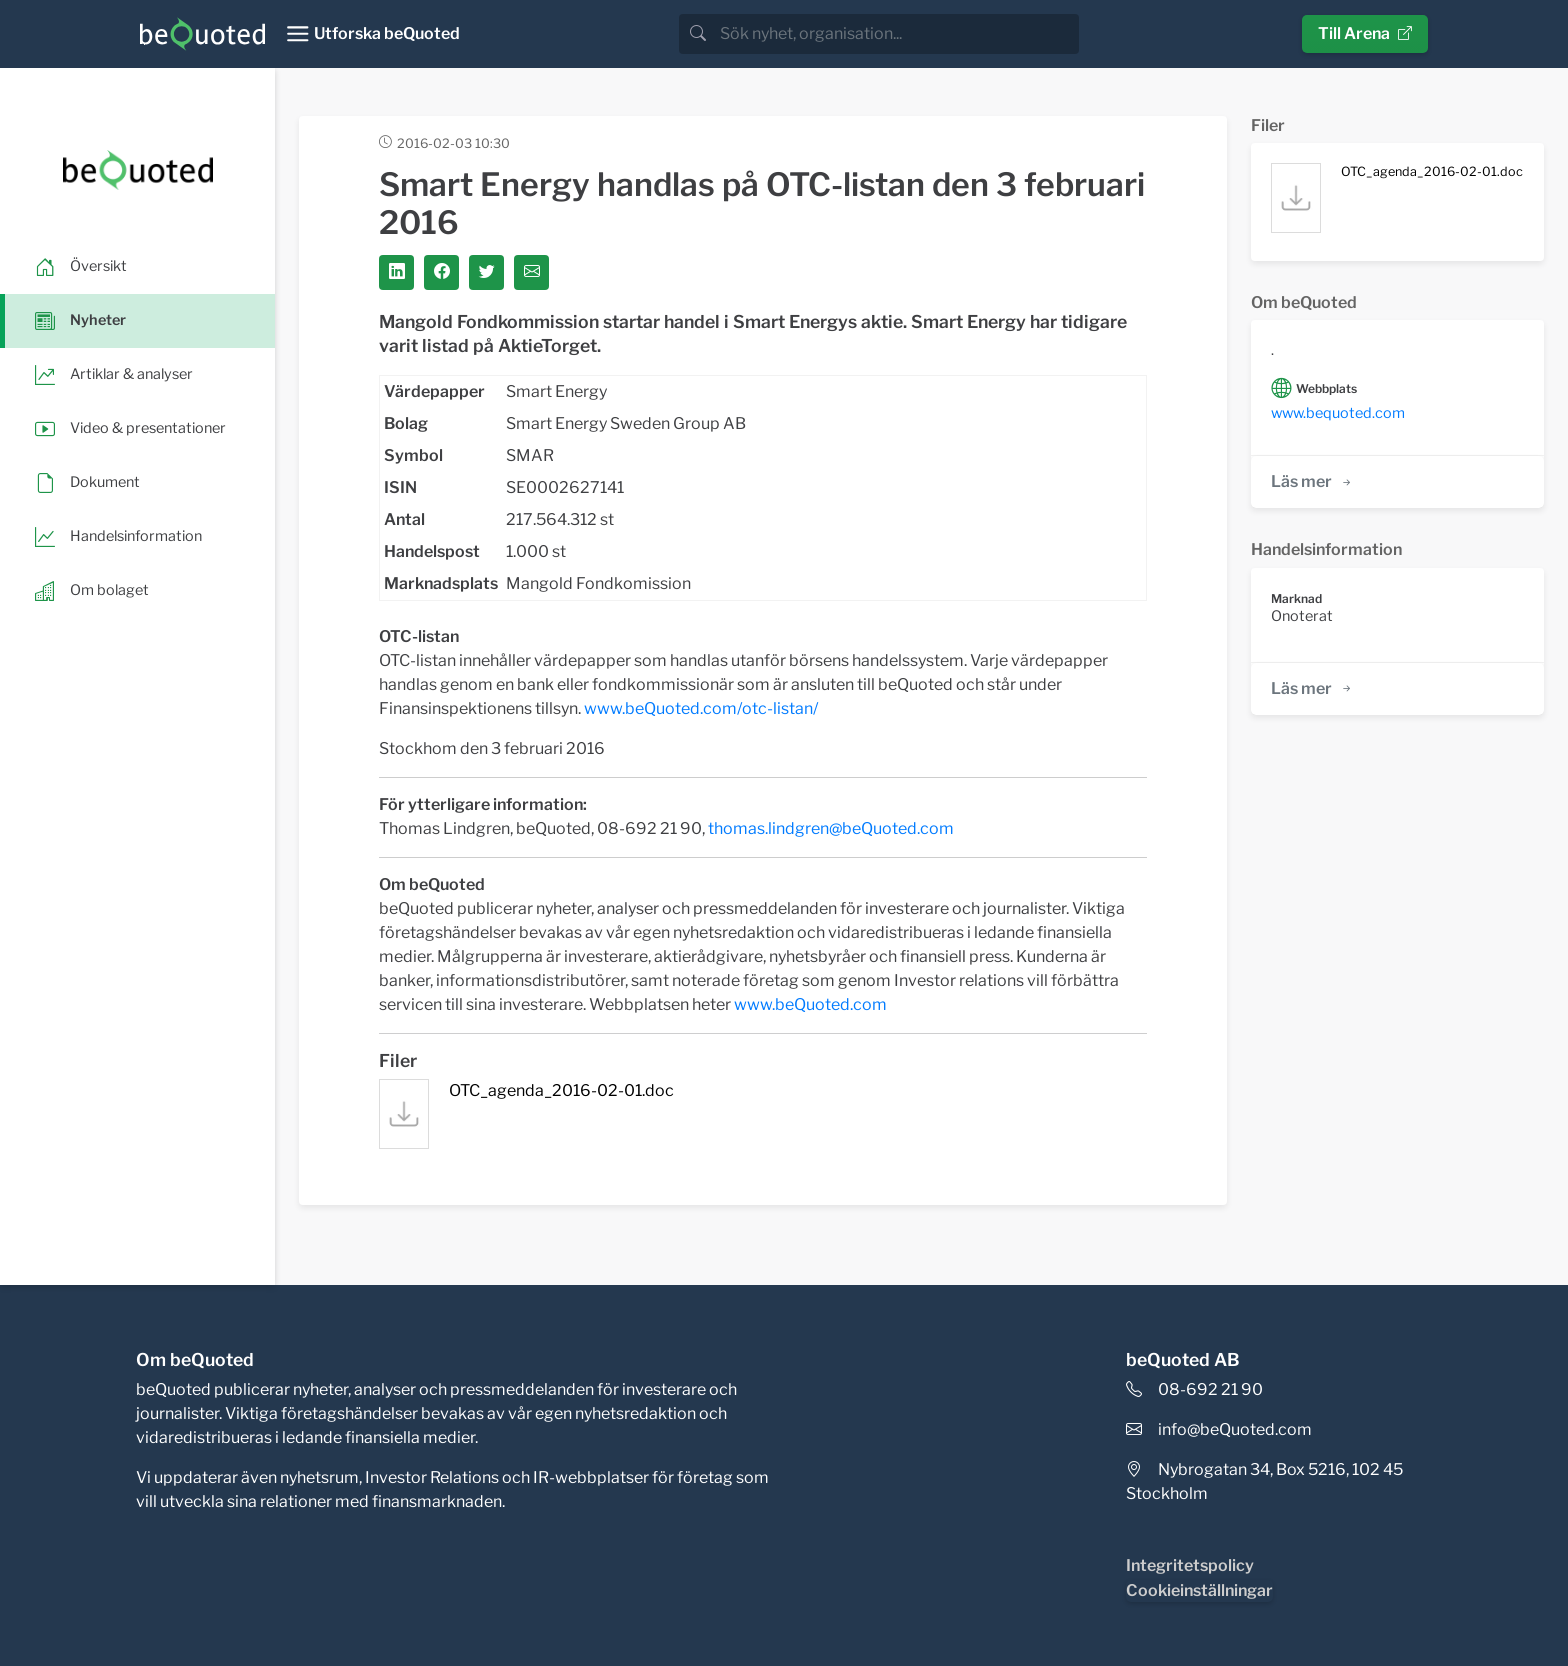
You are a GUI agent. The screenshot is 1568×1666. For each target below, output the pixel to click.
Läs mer (1312, 481)
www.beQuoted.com (810, 1004)
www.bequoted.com (1338, 413)
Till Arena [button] (1365, 33)
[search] (897, 34)
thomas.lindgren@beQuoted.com (831, 828)
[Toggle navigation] (372, 34)
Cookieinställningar (1199, 1590)
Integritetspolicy (1190, 1565)
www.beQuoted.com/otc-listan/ (701, 708)
